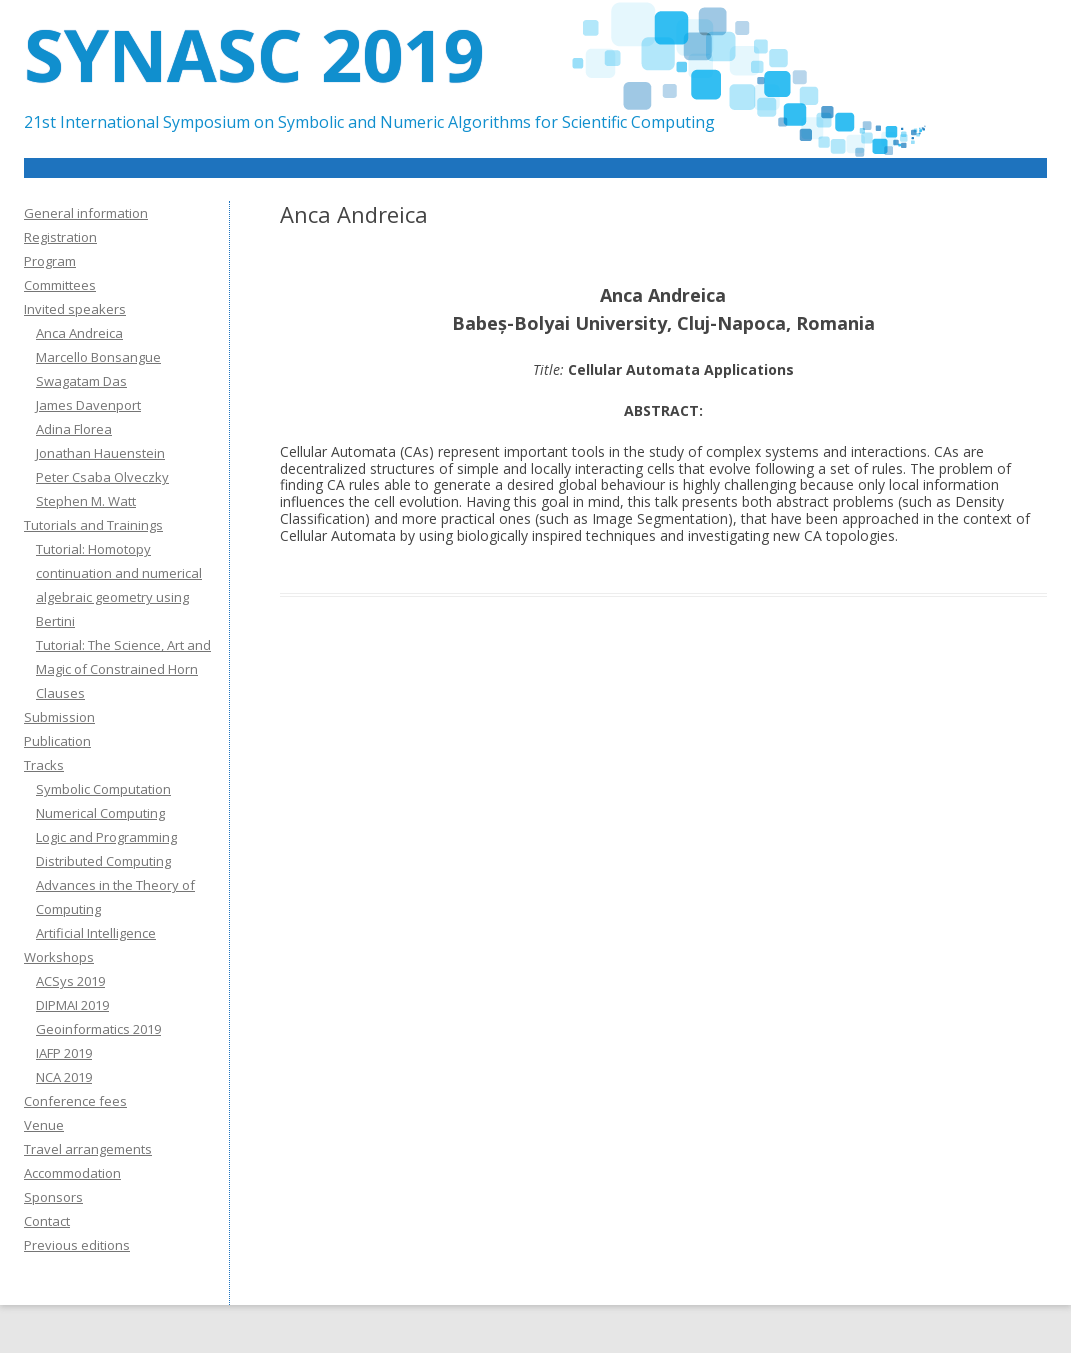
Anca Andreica (79, 333)
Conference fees (75, 1101)
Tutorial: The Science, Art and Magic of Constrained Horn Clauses (123, 669)
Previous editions (77, 1245)
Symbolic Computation (103, 789)
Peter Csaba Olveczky (102, 477)
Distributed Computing (103, 861)
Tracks (44, 765)
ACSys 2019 (70, 981)
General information (86, 213)
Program (50, 261)
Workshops (59, 957)
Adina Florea (74, 429)
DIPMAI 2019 (72, 1005)
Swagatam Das (81, 381)
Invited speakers (75, 309)
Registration (60, 237)
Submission (59, 717)
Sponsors (53, 1197)
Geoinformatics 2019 (98, 1029)
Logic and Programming (106, 837)
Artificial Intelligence (96, 933)
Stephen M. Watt (86, 501)
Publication (57, 741)
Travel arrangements (88, 1149)
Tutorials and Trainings (93, 525)
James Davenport (88, 405)
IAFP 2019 (64, 1053)
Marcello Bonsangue (98, 357)
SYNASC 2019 (254, 54)
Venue (44, 1125)
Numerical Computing (100, 813)
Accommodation (72, 1173)
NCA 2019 (64, 1077)
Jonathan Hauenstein (100, 453)
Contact (47, 1221)
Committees (60, 285)
